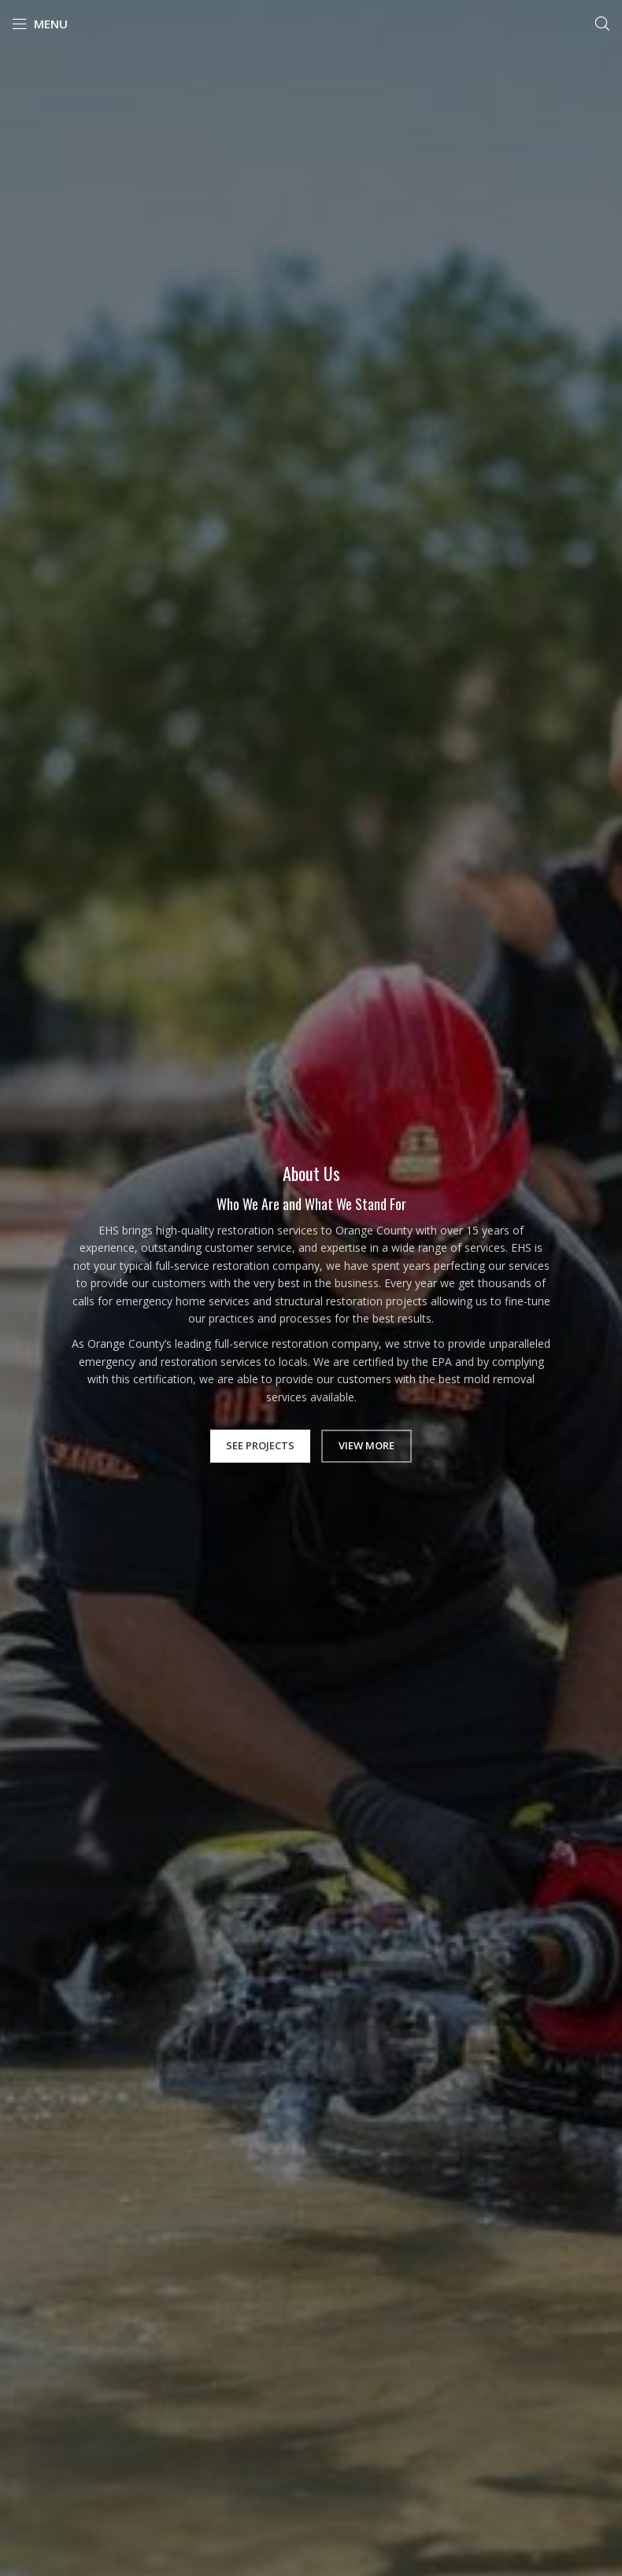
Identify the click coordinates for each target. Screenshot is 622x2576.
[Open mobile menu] (40, 23)
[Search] (602, 23)
